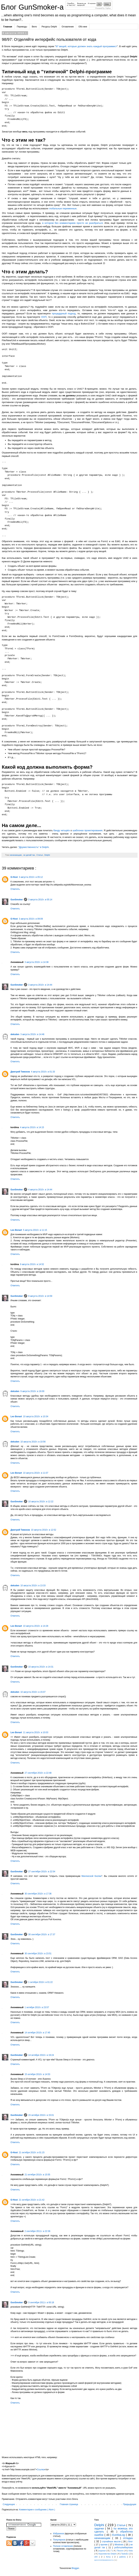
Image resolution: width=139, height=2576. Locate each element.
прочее (104, 2544)
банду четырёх (61, 830)
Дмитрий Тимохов (20, 1071)
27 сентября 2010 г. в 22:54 (41, 1871)
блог (130, 2541)
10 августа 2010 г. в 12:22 (40, 1501)
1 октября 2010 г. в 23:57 (37, 2007)
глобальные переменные (63, 208)
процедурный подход (63, 313)
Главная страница (69, 2504)
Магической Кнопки (91, 1876)
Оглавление (68, 26)
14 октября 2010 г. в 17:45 (37, 2032)
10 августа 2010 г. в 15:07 (33, 1692)
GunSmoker (16, 899)
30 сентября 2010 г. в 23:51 (38, 1953)
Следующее (9, 2504)
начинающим (16, 855)
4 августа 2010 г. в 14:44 (40, 1189)
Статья (39, 855)
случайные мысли (112, 2541)
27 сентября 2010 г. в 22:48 (38, 1773)
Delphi (47, 855)
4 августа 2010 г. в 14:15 (32, 1127)
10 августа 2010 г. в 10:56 (33, 1441)
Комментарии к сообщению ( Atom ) (37, 2509)
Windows (119, 2544)
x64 (96, 2557)
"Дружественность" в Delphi (33, 847)
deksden (14, 1034)
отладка (128, 2538)
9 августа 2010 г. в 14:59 (40, 1296)
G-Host (14, 877)
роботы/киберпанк (123, 2547)
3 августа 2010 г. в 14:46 (32, 1034)
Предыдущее (129, 2504)
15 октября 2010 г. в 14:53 (37, 2074)
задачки (99, 2528)
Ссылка (41, 2469)
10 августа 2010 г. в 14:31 (40, 1667)
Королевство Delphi (107, 2554)
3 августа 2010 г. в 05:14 (40, 899)
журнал (102, 2551)
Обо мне (82, 26)
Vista (130, 2551)
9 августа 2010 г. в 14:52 (32, 1264)
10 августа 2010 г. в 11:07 (35, 1473)
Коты (109, 2557)
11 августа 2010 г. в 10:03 (35, 1732)
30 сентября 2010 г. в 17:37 (41, 1934)
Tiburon (120, 2551)
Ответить (15, 889)
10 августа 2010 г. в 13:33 (33, 1585)
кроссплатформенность (104, 2560)
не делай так (29, 855)
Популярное (59, 2539)
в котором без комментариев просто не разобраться (72, 223)
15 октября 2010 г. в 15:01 (41, 2115)
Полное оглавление (63, 2546)
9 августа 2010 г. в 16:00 (32, 1391)
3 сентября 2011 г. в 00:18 (41, 2302)
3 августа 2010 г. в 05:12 (31, 877)
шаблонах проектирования (87, 830)
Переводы (22, 26)
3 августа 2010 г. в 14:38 (37, 962)
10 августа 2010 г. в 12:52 (43, 1530)
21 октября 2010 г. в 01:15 (32, 2152)
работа (123, 2557)
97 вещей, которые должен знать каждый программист (86, 46)
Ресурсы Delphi (49, 26)
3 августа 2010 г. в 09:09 (31, 919)
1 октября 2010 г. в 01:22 (40, 1982)
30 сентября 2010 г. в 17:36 (38, 1893)
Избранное (58, 2533)
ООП (44, 317)
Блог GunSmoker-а (33, 7)
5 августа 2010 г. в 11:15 (35, 1230)
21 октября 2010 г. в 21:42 (32, 2200)
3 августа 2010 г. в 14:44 (40, 985)
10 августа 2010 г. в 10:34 (35, 1416)
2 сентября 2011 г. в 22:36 (37, 2231)
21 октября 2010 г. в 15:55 (37, 2174)
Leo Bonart (16, 1230)
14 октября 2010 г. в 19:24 (41, 2055)
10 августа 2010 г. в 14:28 (35, 1626)
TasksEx (125, 2554)
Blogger (75, 2568)
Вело (34, 26)
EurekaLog (119, 2534)
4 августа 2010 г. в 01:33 (43, 1071)
